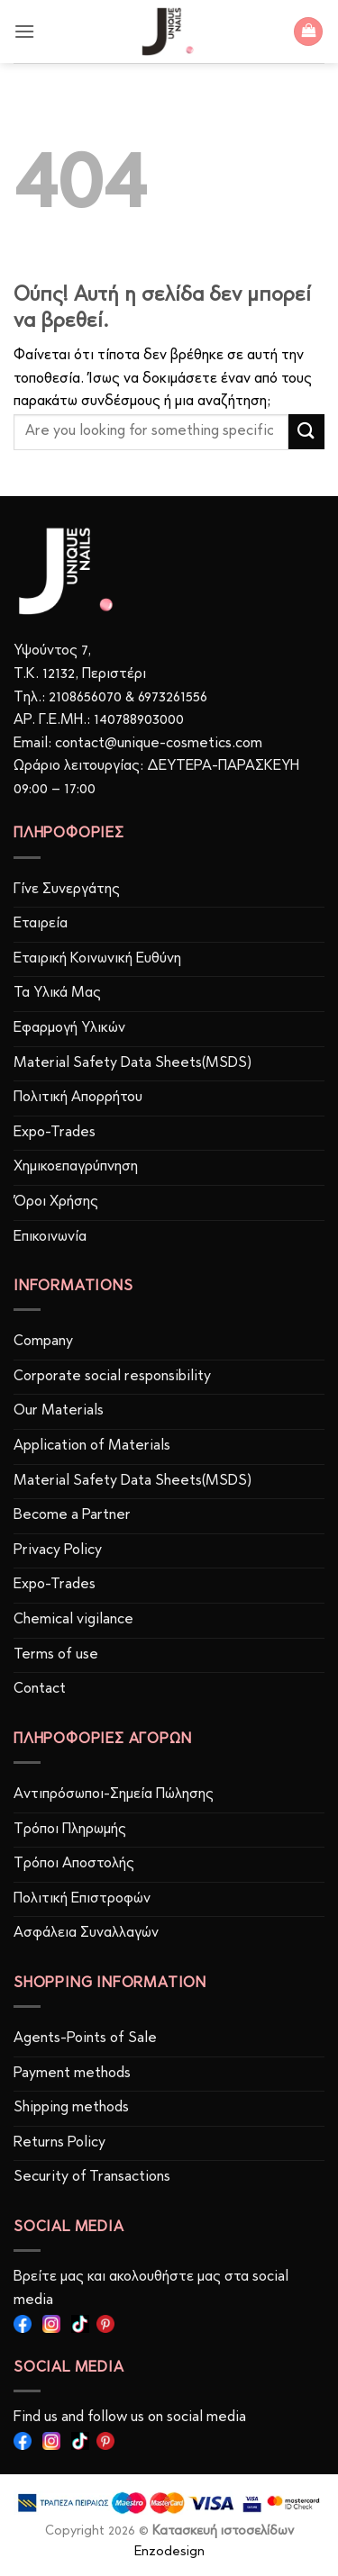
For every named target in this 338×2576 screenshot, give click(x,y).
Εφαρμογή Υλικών (69, 1028)
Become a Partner (72, 1515)
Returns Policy (59, 2143)
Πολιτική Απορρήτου (78, 1097)
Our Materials (59, 1411)
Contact (40, 1689)
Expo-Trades (55, 1132)
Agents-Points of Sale (87, 2038)
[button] (24, 31)
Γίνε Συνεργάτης (67, 889)
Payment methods (72, 2073)
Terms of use (56, 1655)
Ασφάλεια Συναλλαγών (86, 1933)
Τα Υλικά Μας (57, 993)
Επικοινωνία (50, 1237)
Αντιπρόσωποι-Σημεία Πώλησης (114, 1794)
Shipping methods (71, 2108)
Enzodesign (169, 2552)
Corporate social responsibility (112, 1376)
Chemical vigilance (73, 1620)
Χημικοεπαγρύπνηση (76, 1167)
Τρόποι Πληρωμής (70, 1829)
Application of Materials (92, 1446)
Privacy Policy (58, 1550)
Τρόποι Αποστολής (74, 1864)
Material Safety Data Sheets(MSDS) (132, 1063)
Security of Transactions (92, 2177)
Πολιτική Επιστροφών (82, 1899)
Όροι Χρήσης (56, 1202)
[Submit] (306, 431)
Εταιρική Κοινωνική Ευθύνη (97, 959)
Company (43, 1341)
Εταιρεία (41, 924)
